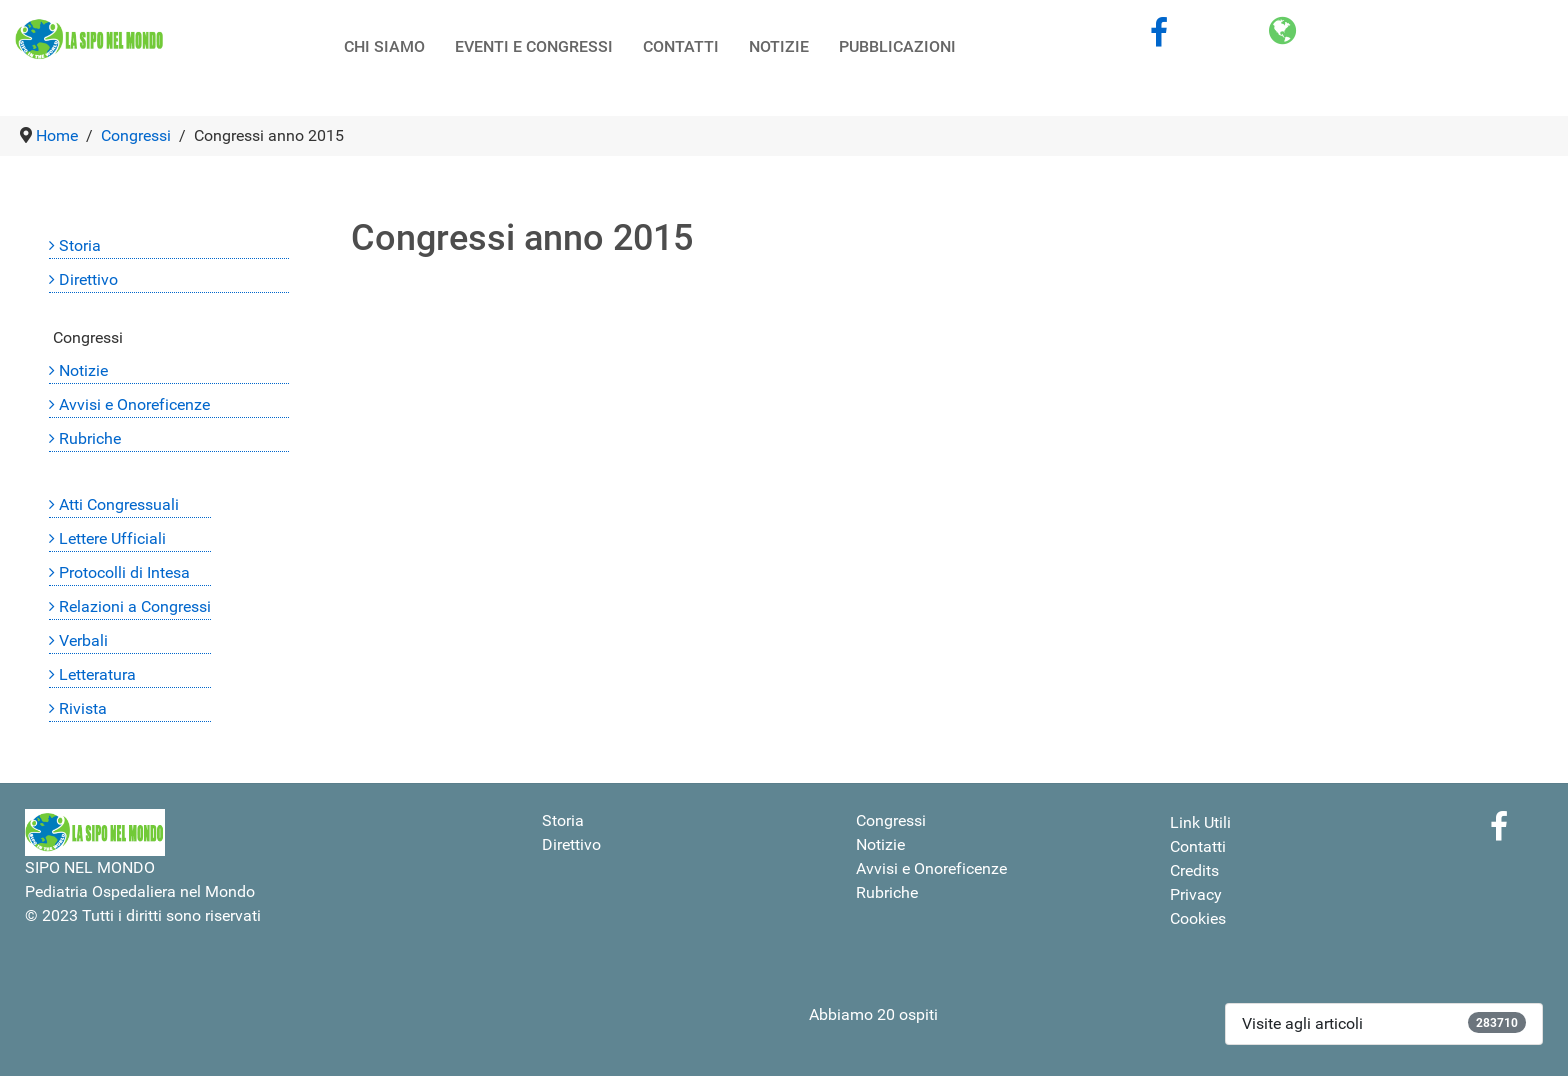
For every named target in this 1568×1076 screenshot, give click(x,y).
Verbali (83, 640)
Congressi (88, 337)
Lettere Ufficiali (112, 538)
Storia (80, 245)
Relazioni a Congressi (135, 606)
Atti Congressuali (119, 504)
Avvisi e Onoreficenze (134, 404)
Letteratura (97, 674)
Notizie (83, 370)
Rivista (83, 708)
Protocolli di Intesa (124, 572)
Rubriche (90, 438)
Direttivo (88, 279)
